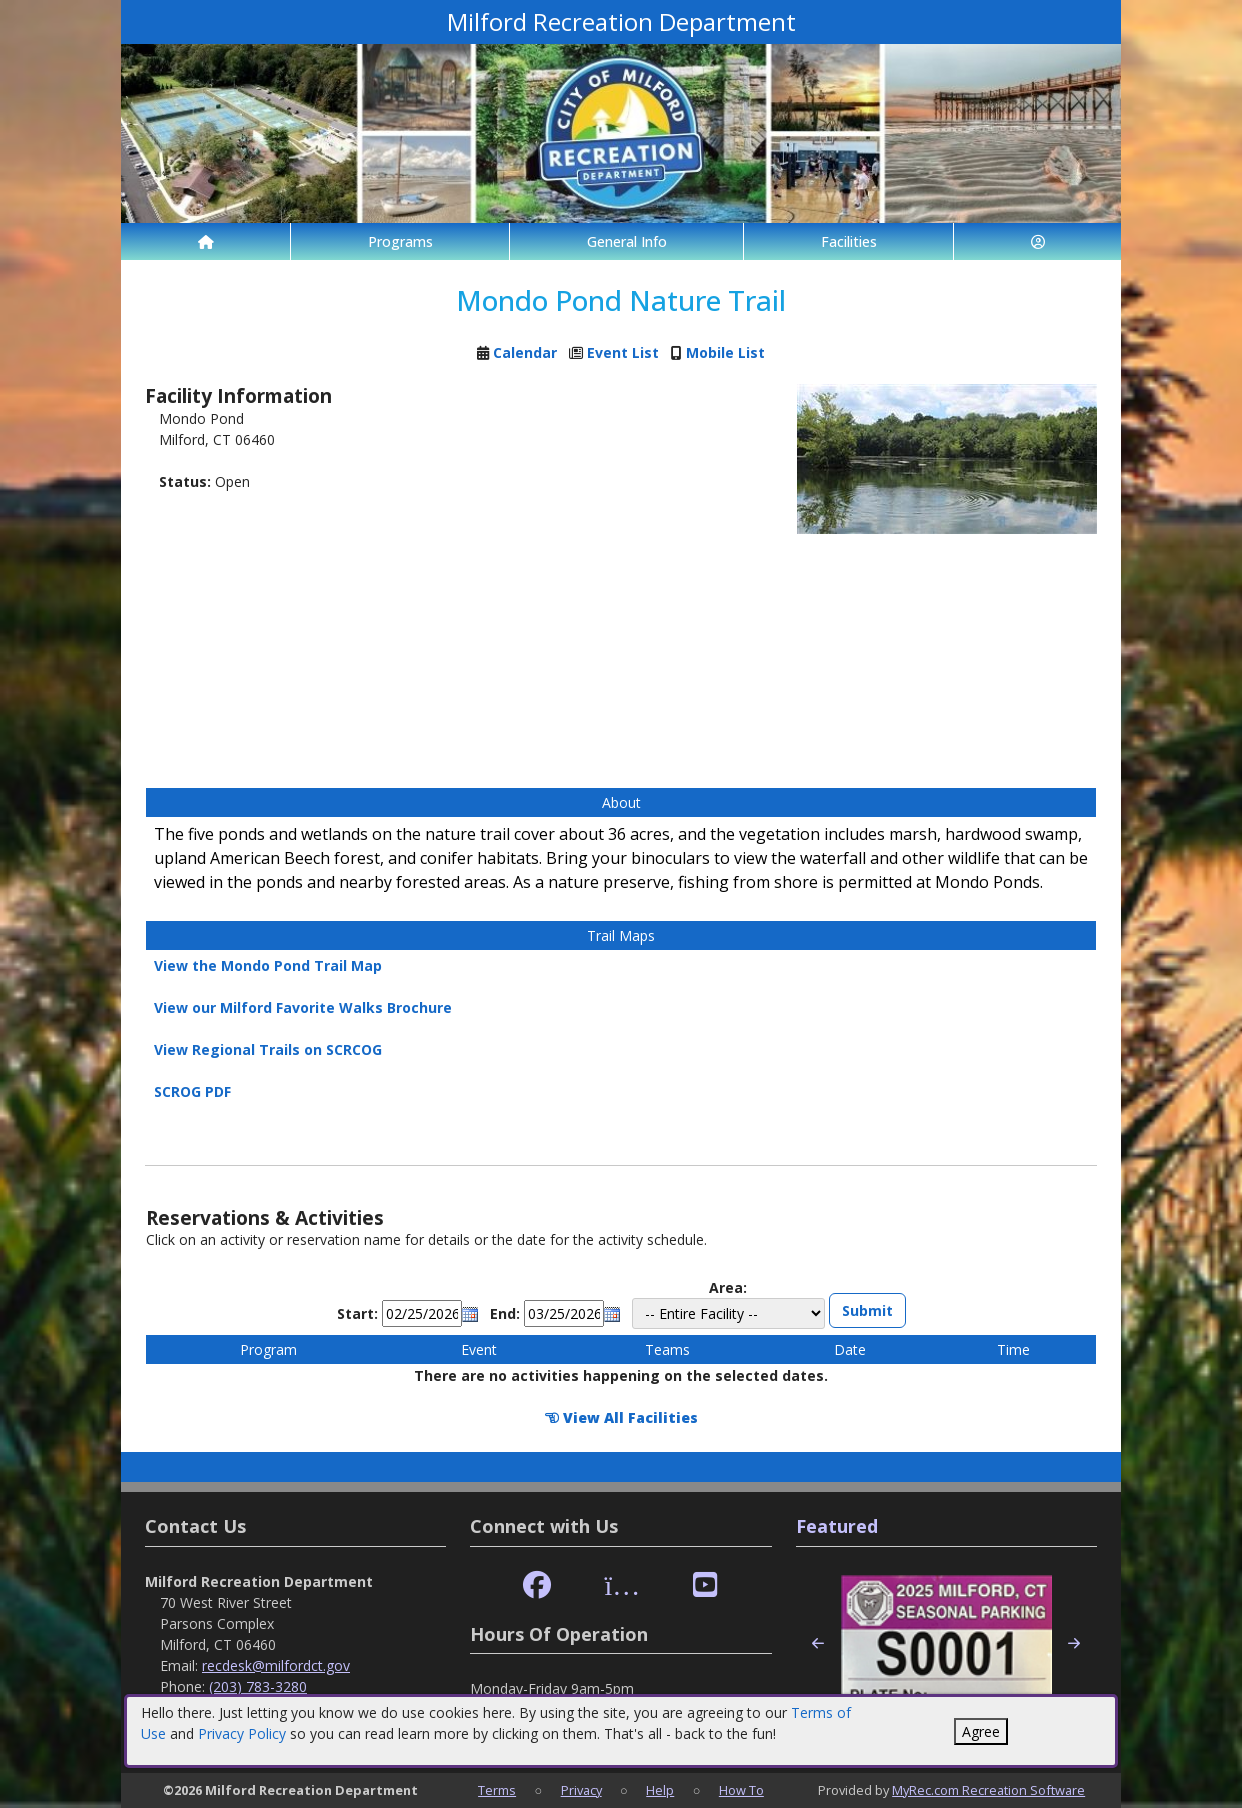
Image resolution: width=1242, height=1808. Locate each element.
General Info (627, 241)
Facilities (849, 241)
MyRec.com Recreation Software (988, 1790)
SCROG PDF (192, 1091)
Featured (837, 1526)
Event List (623, 352)
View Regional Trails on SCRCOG (268, 1049)
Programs (400, 241)
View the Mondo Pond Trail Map (268, 965)
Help (660, 1790)
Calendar (525, 352)
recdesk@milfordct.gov (276, 1665)
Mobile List (725, 352)
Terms (497, 1790)
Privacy (581, 1790)
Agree (981, 1731)
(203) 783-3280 (258, 1686)
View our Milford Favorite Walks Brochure (303, 1007)
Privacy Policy (242, 1733)
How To (741, 1790)
